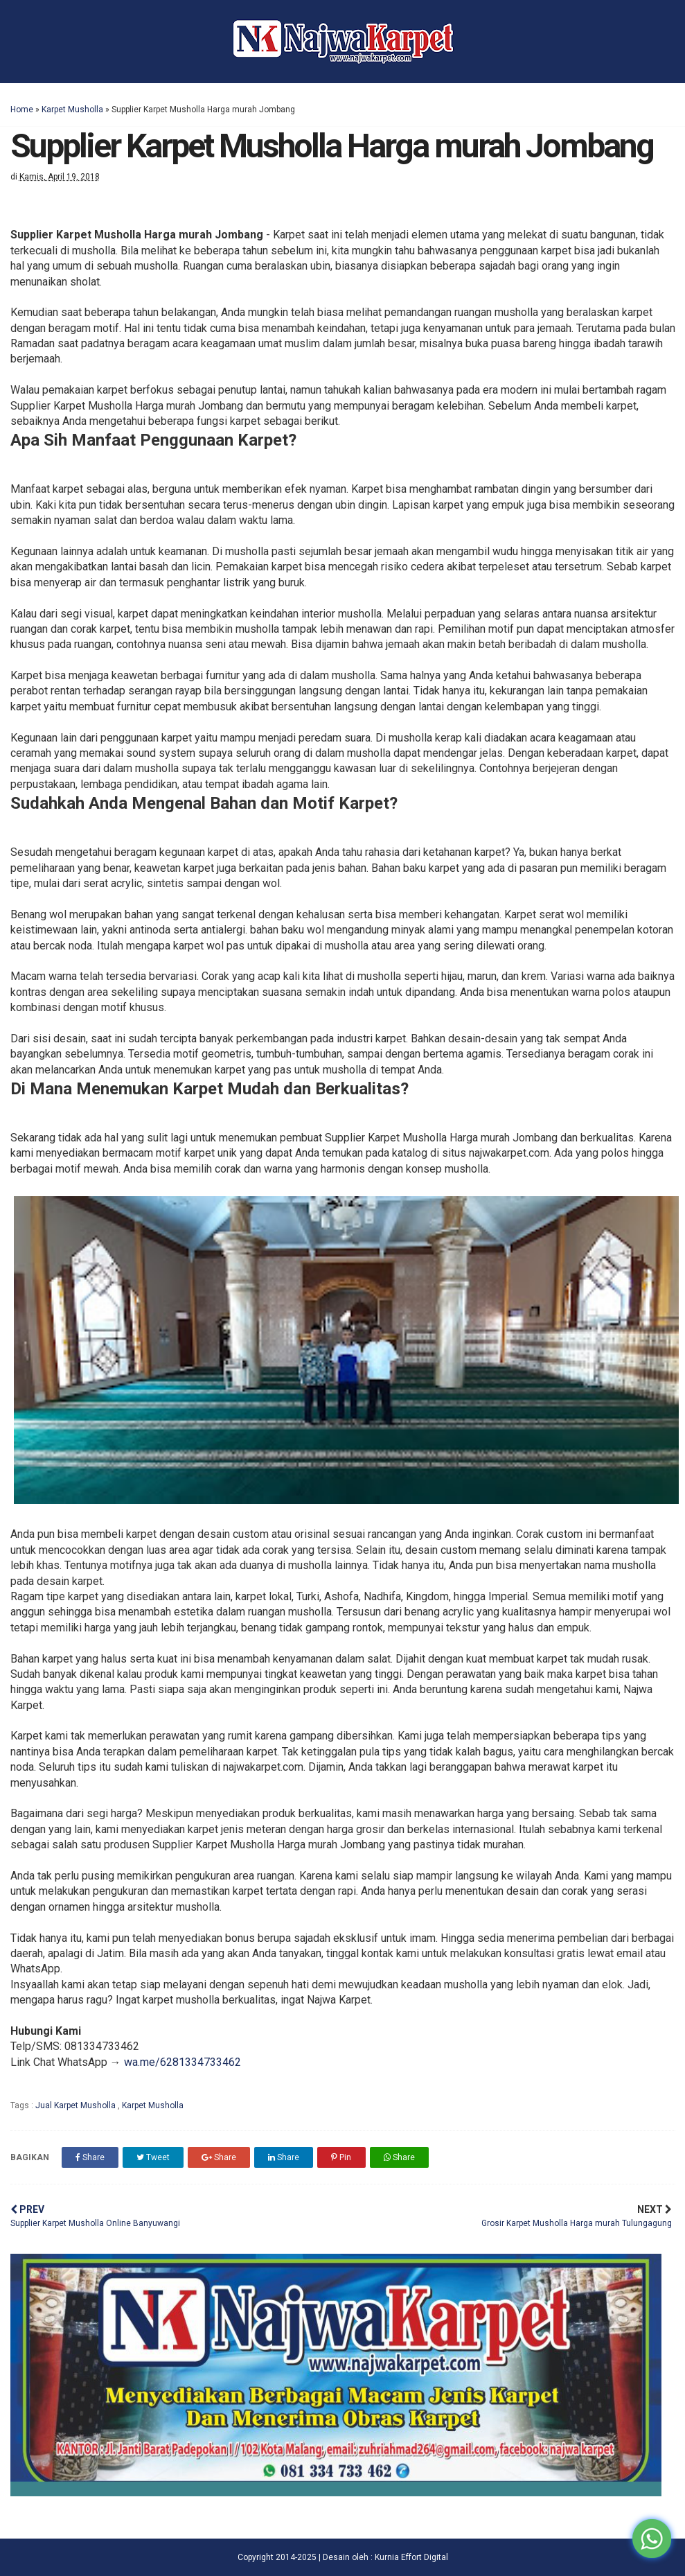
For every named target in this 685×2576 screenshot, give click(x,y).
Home (21, 109)
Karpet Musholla (72, 109)
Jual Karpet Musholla (76, 2105)
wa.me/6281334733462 (182, 2062)
